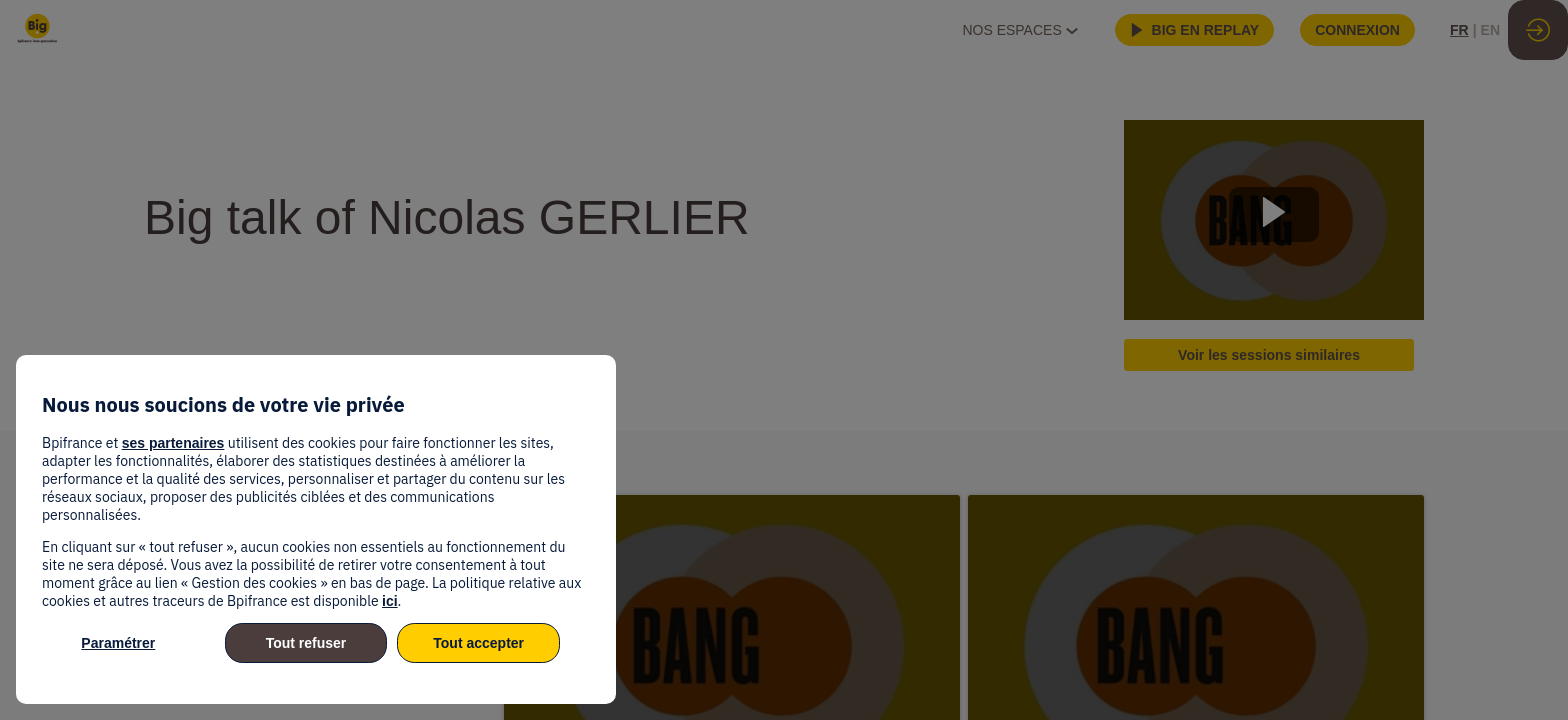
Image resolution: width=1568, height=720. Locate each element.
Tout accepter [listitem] (478, 643)
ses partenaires (173, 443)
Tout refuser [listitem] (306, 643)
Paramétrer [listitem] (118, 643)
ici (390, 601)
